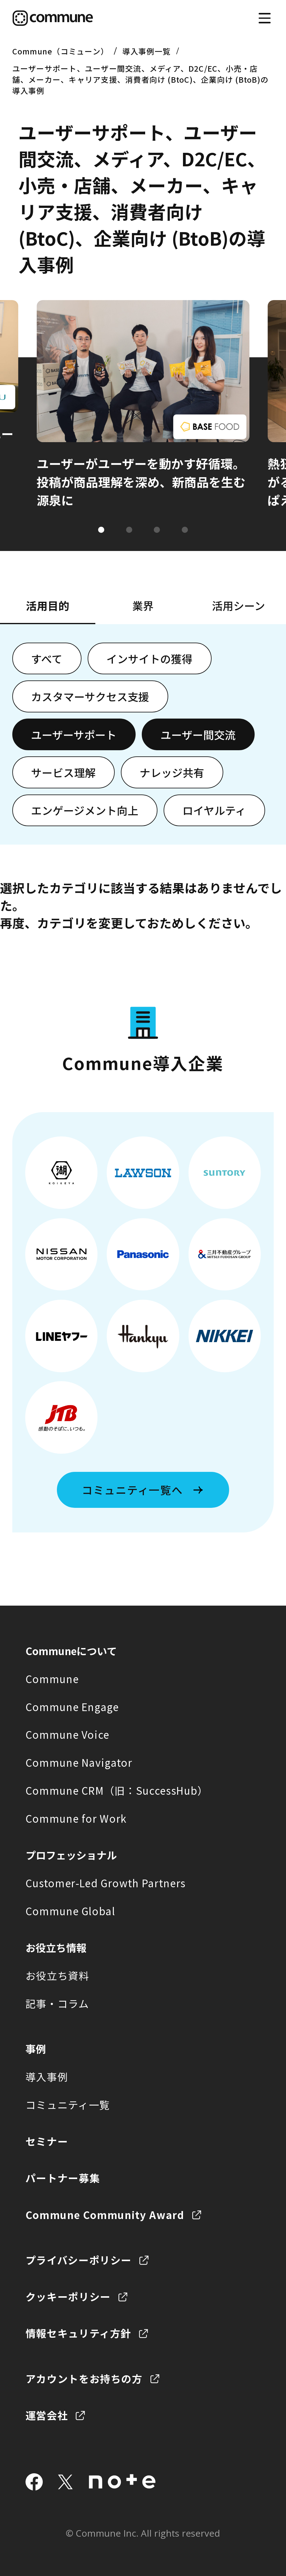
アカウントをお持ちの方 (84, 2378)
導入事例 (47, 2076)
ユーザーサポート (74, 734)
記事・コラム (57, 2003)
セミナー (47, 2141)
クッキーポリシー (68, 2296)
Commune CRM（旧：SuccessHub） (117, 1790)
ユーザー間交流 (198, 734)
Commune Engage (72, 1706)
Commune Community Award (105, 2214)
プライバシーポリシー (79, 2260)
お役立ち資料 (57, 1975)
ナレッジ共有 (172, 772)
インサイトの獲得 (149, 658)
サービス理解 (63, 772)
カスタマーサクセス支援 (90, 696)
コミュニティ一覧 (68, 2104)
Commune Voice (67, 1734)
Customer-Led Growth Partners (106, 1883)
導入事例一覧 (146, 51)
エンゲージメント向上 (84, 810)
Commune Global (70, 1911)
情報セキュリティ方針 (79, 2333)
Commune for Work (76, 1818)
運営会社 (47, 2415)
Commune (52, 1678)
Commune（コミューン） (60, 51)
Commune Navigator (79, 1762)
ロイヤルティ (214, 810)
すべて (46, 658)
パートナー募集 (63, 2177)
